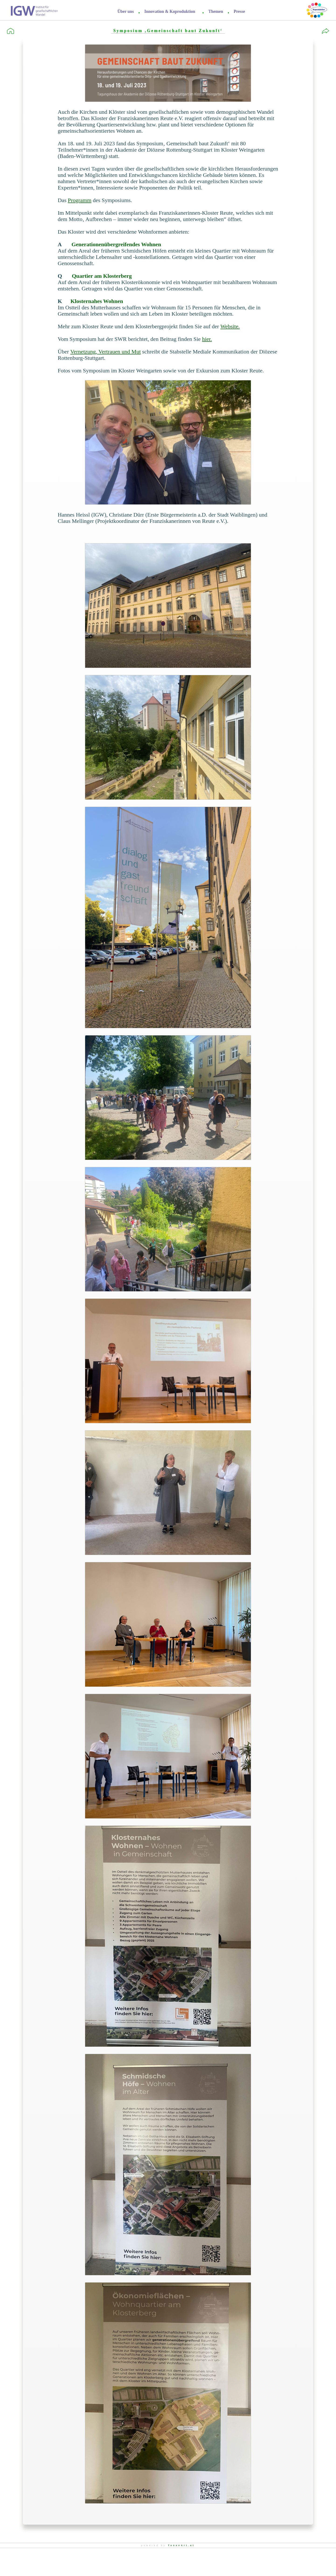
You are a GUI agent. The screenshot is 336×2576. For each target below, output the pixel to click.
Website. (230, 326)
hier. (207, 339)
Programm (79, 200)
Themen (215, 11)
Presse (239, 11)
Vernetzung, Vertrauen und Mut (105, 352)
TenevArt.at (181, 2545)
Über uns (125, 11)
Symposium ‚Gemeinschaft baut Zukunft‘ (168, 30)
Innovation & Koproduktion (169, 11)
